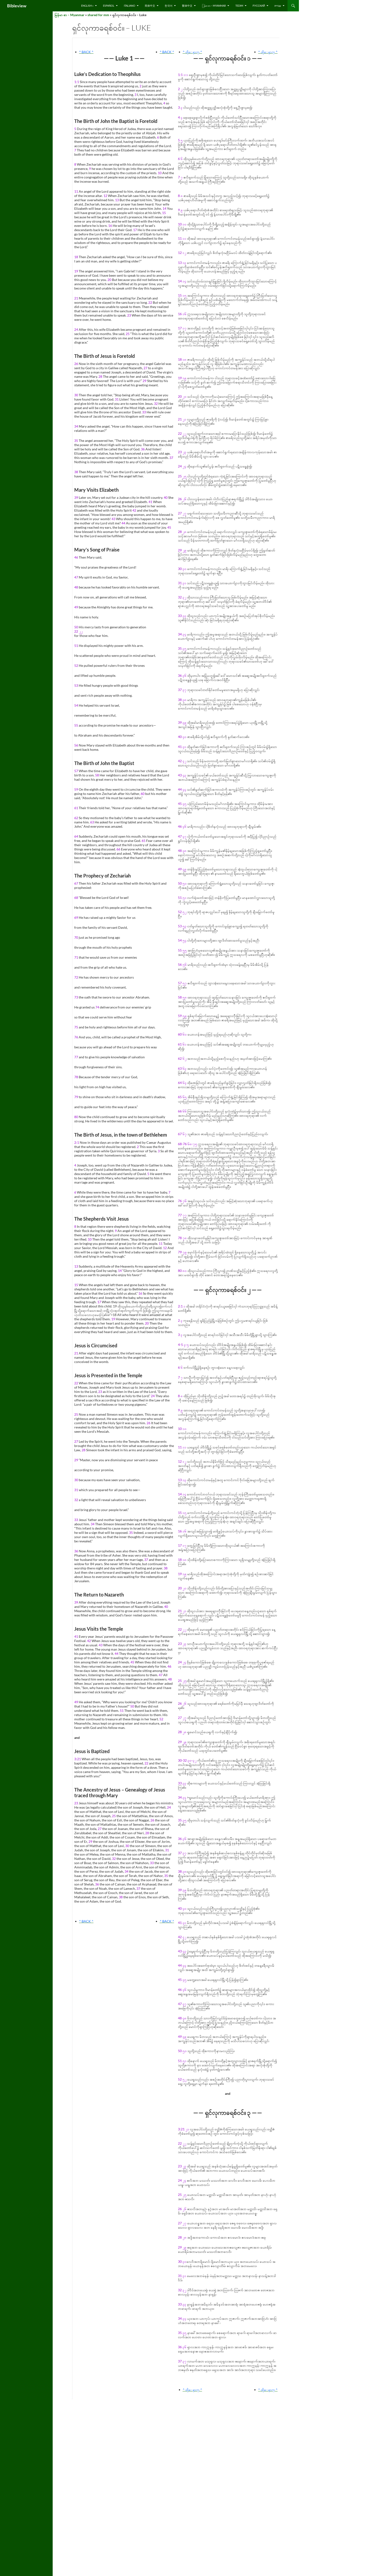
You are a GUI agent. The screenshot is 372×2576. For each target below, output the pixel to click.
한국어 (168, 5)
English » (87, 5)
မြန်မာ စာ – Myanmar (69, 15)
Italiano (129, 5)
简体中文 (150, 5)
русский (259, 5)
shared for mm (98, 15)
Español (108, 5)
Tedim (239, 5)
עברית (277, 5)
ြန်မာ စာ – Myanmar (214, 5)
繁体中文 (187, 5)
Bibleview (16, 5)
